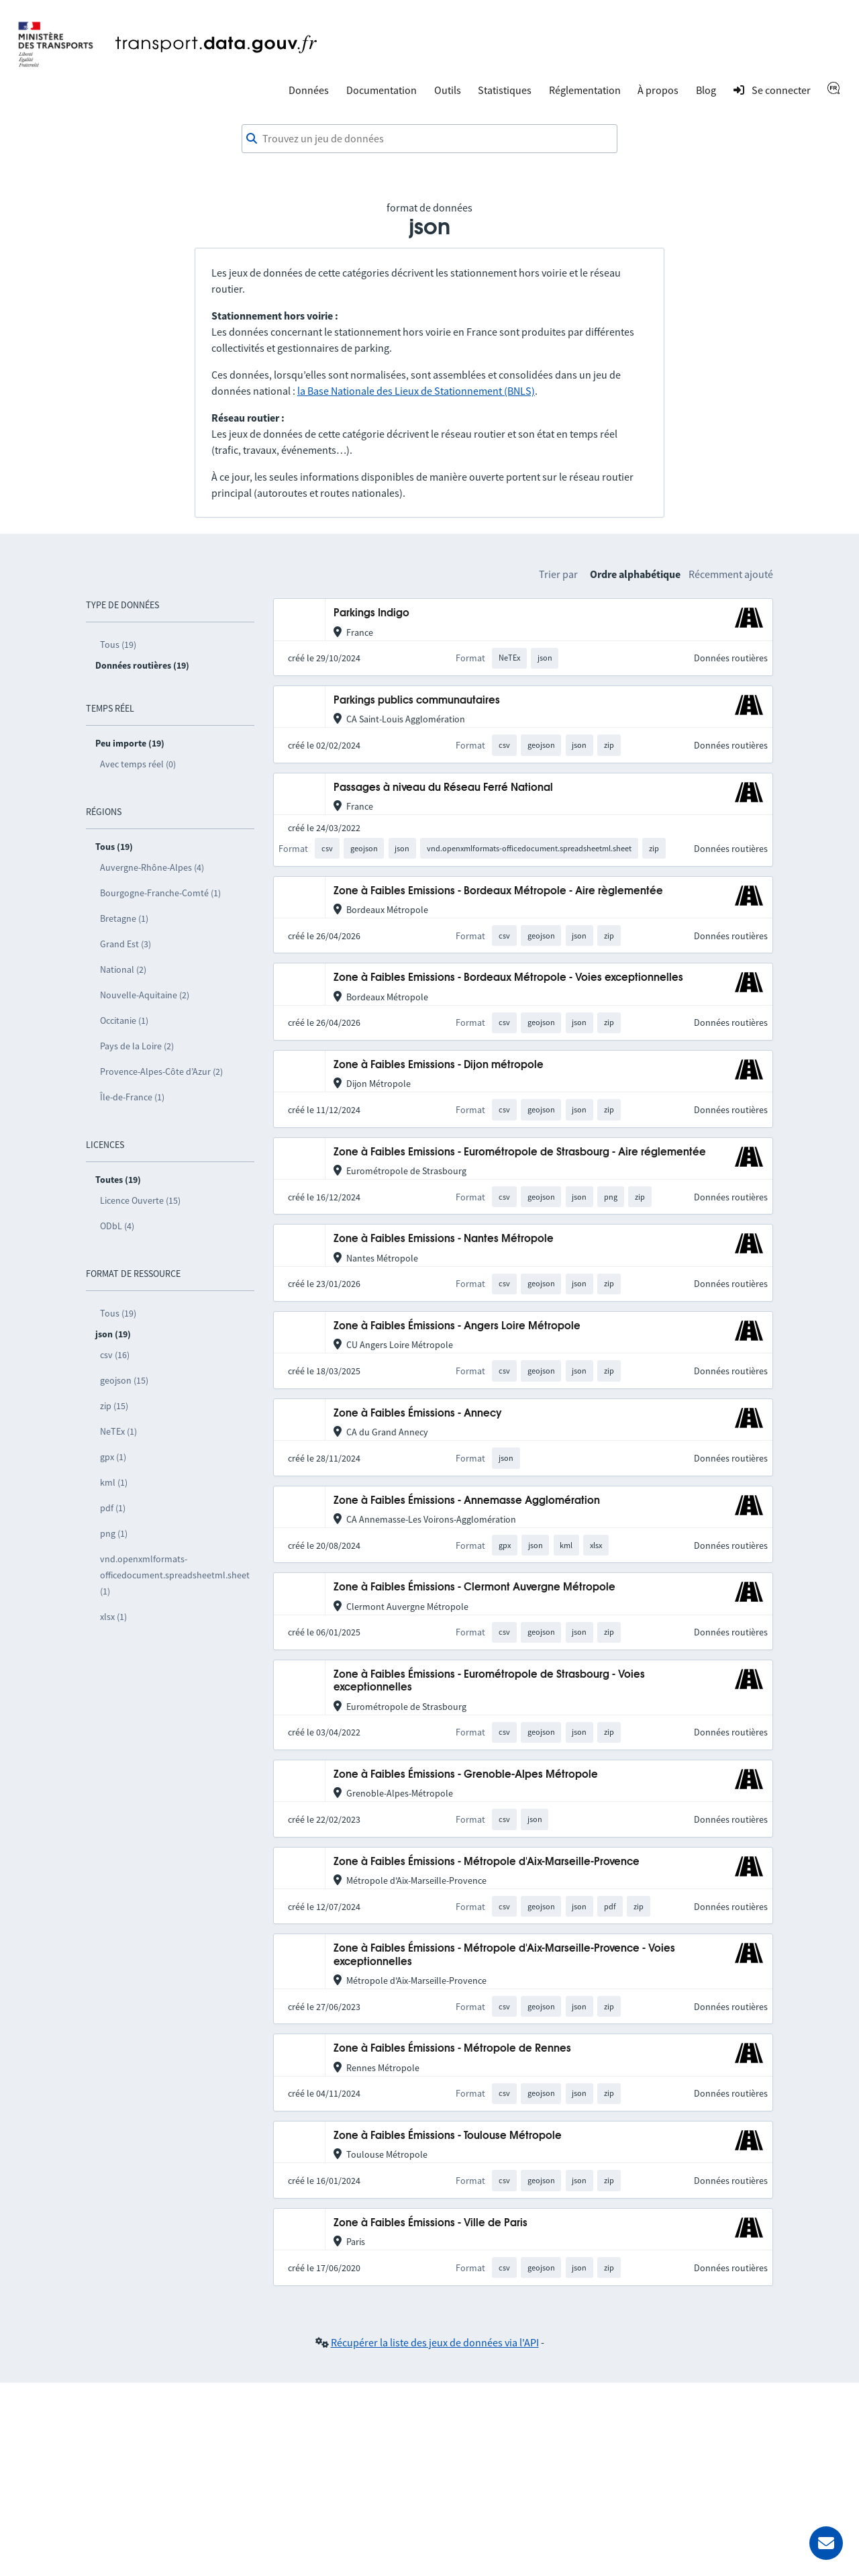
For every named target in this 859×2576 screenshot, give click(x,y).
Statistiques (505, 90)
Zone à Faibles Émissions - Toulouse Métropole (448, 2136)
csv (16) (115, 1355)
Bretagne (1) (124, 918)
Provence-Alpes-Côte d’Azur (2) (161, 1071)
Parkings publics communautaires (417, 701)
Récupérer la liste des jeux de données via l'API (435, 2342)
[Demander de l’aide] (826, 2543)
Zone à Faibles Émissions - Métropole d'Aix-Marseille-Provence (487, 1862)
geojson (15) (124, 1380)
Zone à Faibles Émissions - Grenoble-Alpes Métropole (466, 1775)
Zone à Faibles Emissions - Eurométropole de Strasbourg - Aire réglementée (520, 1152)
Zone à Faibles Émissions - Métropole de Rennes (452, 2049)
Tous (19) (118, 644)
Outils (447, 90)
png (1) (114, 1533)
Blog (706, 90)
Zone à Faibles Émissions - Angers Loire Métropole (457, 1326)
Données (309, 90)
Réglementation (585, 90)
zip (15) (114, 1406)
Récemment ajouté (731, 574)
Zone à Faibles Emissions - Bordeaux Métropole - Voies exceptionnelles (508, 978)
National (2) (123, 969)
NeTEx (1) (118, 1431)
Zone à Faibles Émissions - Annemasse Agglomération (467, 1501)
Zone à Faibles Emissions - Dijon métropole (439, 1065)
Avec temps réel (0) (138, 764)
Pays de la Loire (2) (137, 1046)
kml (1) (114, 1482)
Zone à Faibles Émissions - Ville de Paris (430, 2223)
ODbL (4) (117, 1226)
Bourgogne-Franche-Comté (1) (160, 893)
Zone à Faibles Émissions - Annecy (418, 1414)
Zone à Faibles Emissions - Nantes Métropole (444, 1239)
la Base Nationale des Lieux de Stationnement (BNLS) (416, 390)
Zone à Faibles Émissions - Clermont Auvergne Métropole (474, 1587)
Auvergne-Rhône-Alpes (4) (152, 867)
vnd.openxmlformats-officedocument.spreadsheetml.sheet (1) (175, 1575)
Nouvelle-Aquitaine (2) (144, 995)
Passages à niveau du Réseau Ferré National (443, 788)
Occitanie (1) (124, 1020)
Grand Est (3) (125, 944)
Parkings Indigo (371, 613)
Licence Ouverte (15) (140, 1200)
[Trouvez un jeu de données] (429, 139)
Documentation (381, 90)
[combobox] (429, 139)
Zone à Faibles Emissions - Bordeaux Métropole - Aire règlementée (498, 891)
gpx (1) (113, 1457)
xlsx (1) (113, 1617)
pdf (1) (112, 1508)
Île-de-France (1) (132, 1097)
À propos (658, 90)
